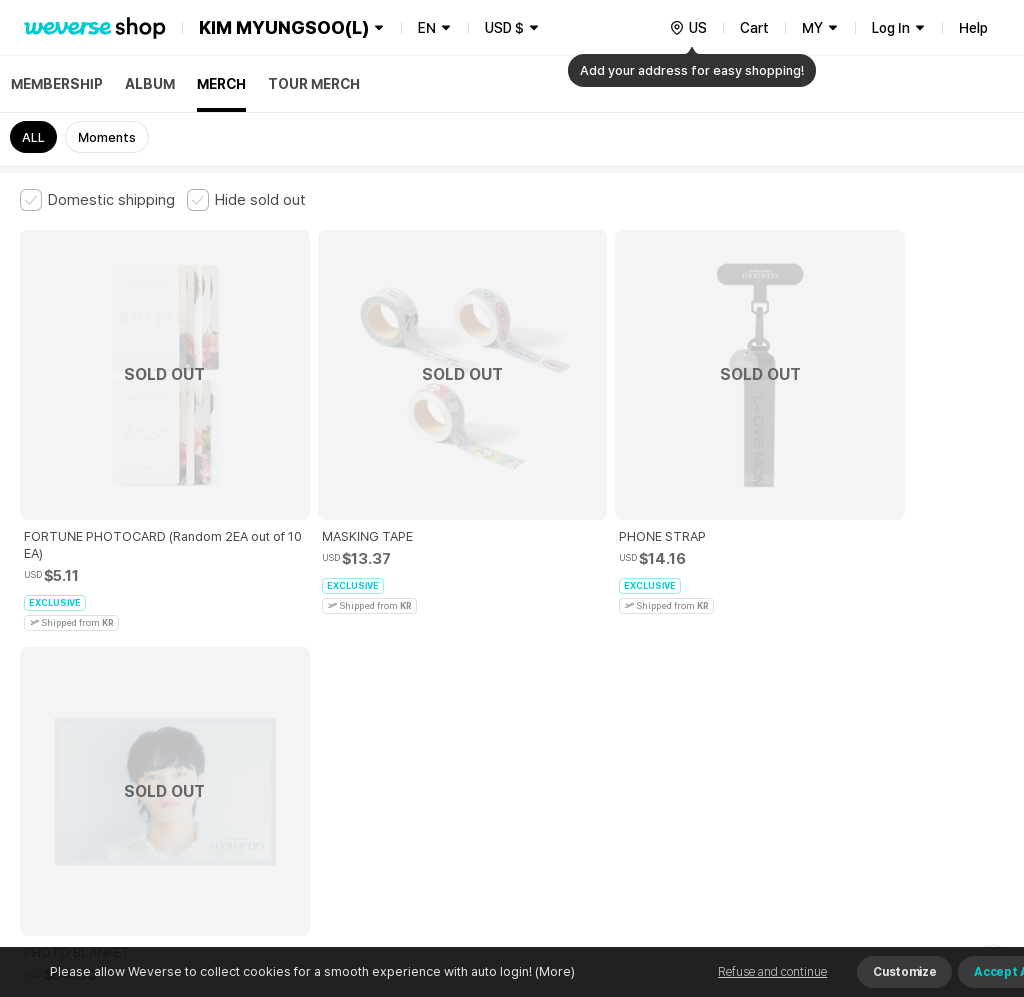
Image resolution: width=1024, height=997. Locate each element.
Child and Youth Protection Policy (486, 646)
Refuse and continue (772, 972)
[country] (688, 28)
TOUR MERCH (314, 84)
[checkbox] (97, 200)
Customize (904, 972)
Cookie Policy (747, 646)
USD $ (504, 28)
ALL (33, 137)
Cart (754, 28)
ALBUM (150, 84)
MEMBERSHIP (57, 84)
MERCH (221, 84)
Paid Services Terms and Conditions (265, 646)
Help (973, 28)
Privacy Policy (645, 646)
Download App (953, 868)
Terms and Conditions (75, 646)
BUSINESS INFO (357, 734)
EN (427, 28)
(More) (553, 971)
